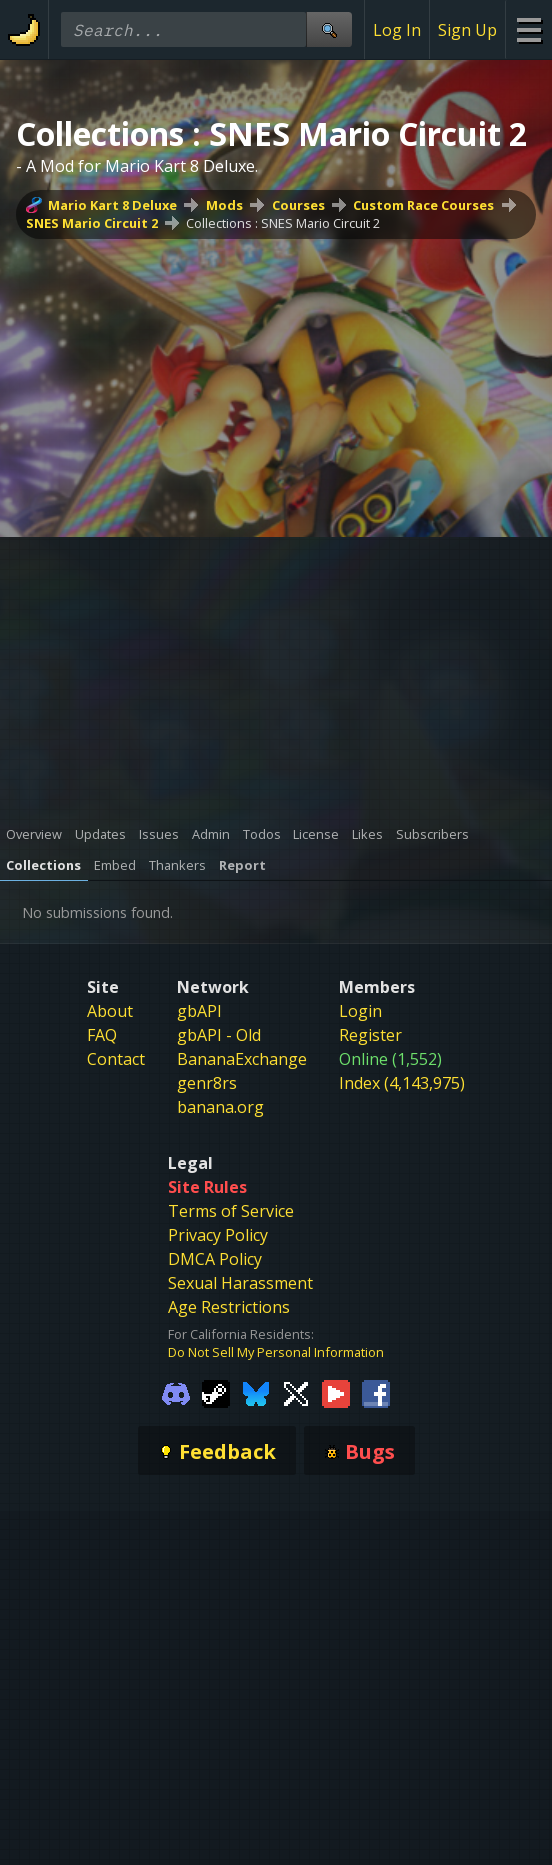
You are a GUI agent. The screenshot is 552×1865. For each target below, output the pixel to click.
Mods (224, 205)
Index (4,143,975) (402, 1083)
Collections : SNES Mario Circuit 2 (283, 223)
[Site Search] (329, 29)
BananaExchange (242, 1059)
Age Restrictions (229, 1307)
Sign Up (467, 30)
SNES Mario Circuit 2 (92, 223)
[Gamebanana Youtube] (336, 1393)
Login (360, 1011)
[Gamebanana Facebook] (376, 1393)
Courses (298, 205)
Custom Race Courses (423, 205)
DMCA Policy (215, 1259)
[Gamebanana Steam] (216, 1393)
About (110, 1011)
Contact (116, 1059)
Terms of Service (231, 1211)
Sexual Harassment (240, 1283)
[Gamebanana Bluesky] (256, 1393)
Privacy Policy (218, 1235)
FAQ (102, 1035)
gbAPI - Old (219, 1035)
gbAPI (199, 1011)
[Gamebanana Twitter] (296, 1393)
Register (370, 1035)
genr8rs (207, 1083)
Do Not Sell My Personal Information (276, 1352)
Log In (397, 30)
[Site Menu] (528, 29)
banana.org (220, 1107)
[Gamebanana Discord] (176, 1393)
